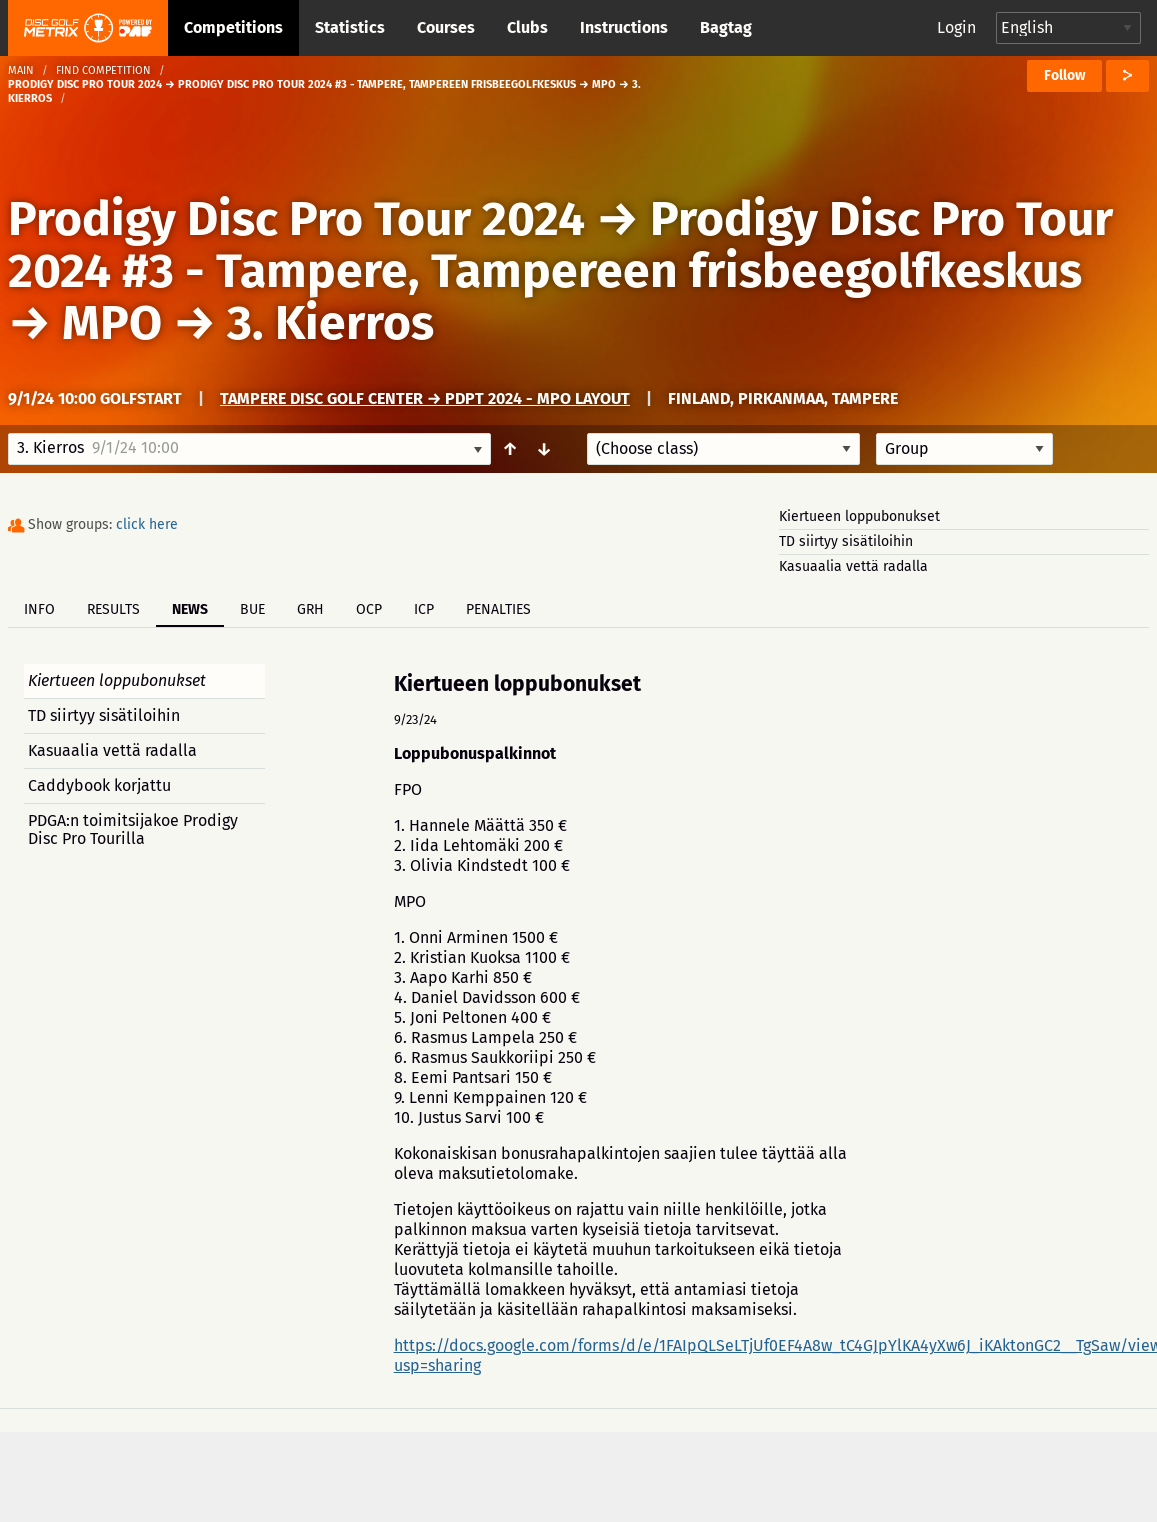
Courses (446, 27)
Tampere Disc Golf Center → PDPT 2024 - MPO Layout (425, 398)
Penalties (498, 609)
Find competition (103, 70)
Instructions (624, 27)
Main (21, 70)
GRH (310, 609)
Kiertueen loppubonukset (859, 516)
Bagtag (726, 27)
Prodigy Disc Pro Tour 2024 (296, 219)
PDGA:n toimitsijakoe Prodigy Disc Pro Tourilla (133, 829)
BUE (252, 609)
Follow (1064, 75)
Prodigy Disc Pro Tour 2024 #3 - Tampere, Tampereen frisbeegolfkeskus (560, 245)
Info (39, 609)
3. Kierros (330, 323)
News (190, 609)
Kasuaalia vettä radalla (853, 566)
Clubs (527, 27)
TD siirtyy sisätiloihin (846, 541)
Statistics (350, 27)
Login (956, 27)
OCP (369, 609)
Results (113, 609)
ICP (424, 609)
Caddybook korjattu (99, 785)
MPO (112, 323)
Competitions (233, 27)
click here (147, 524)
